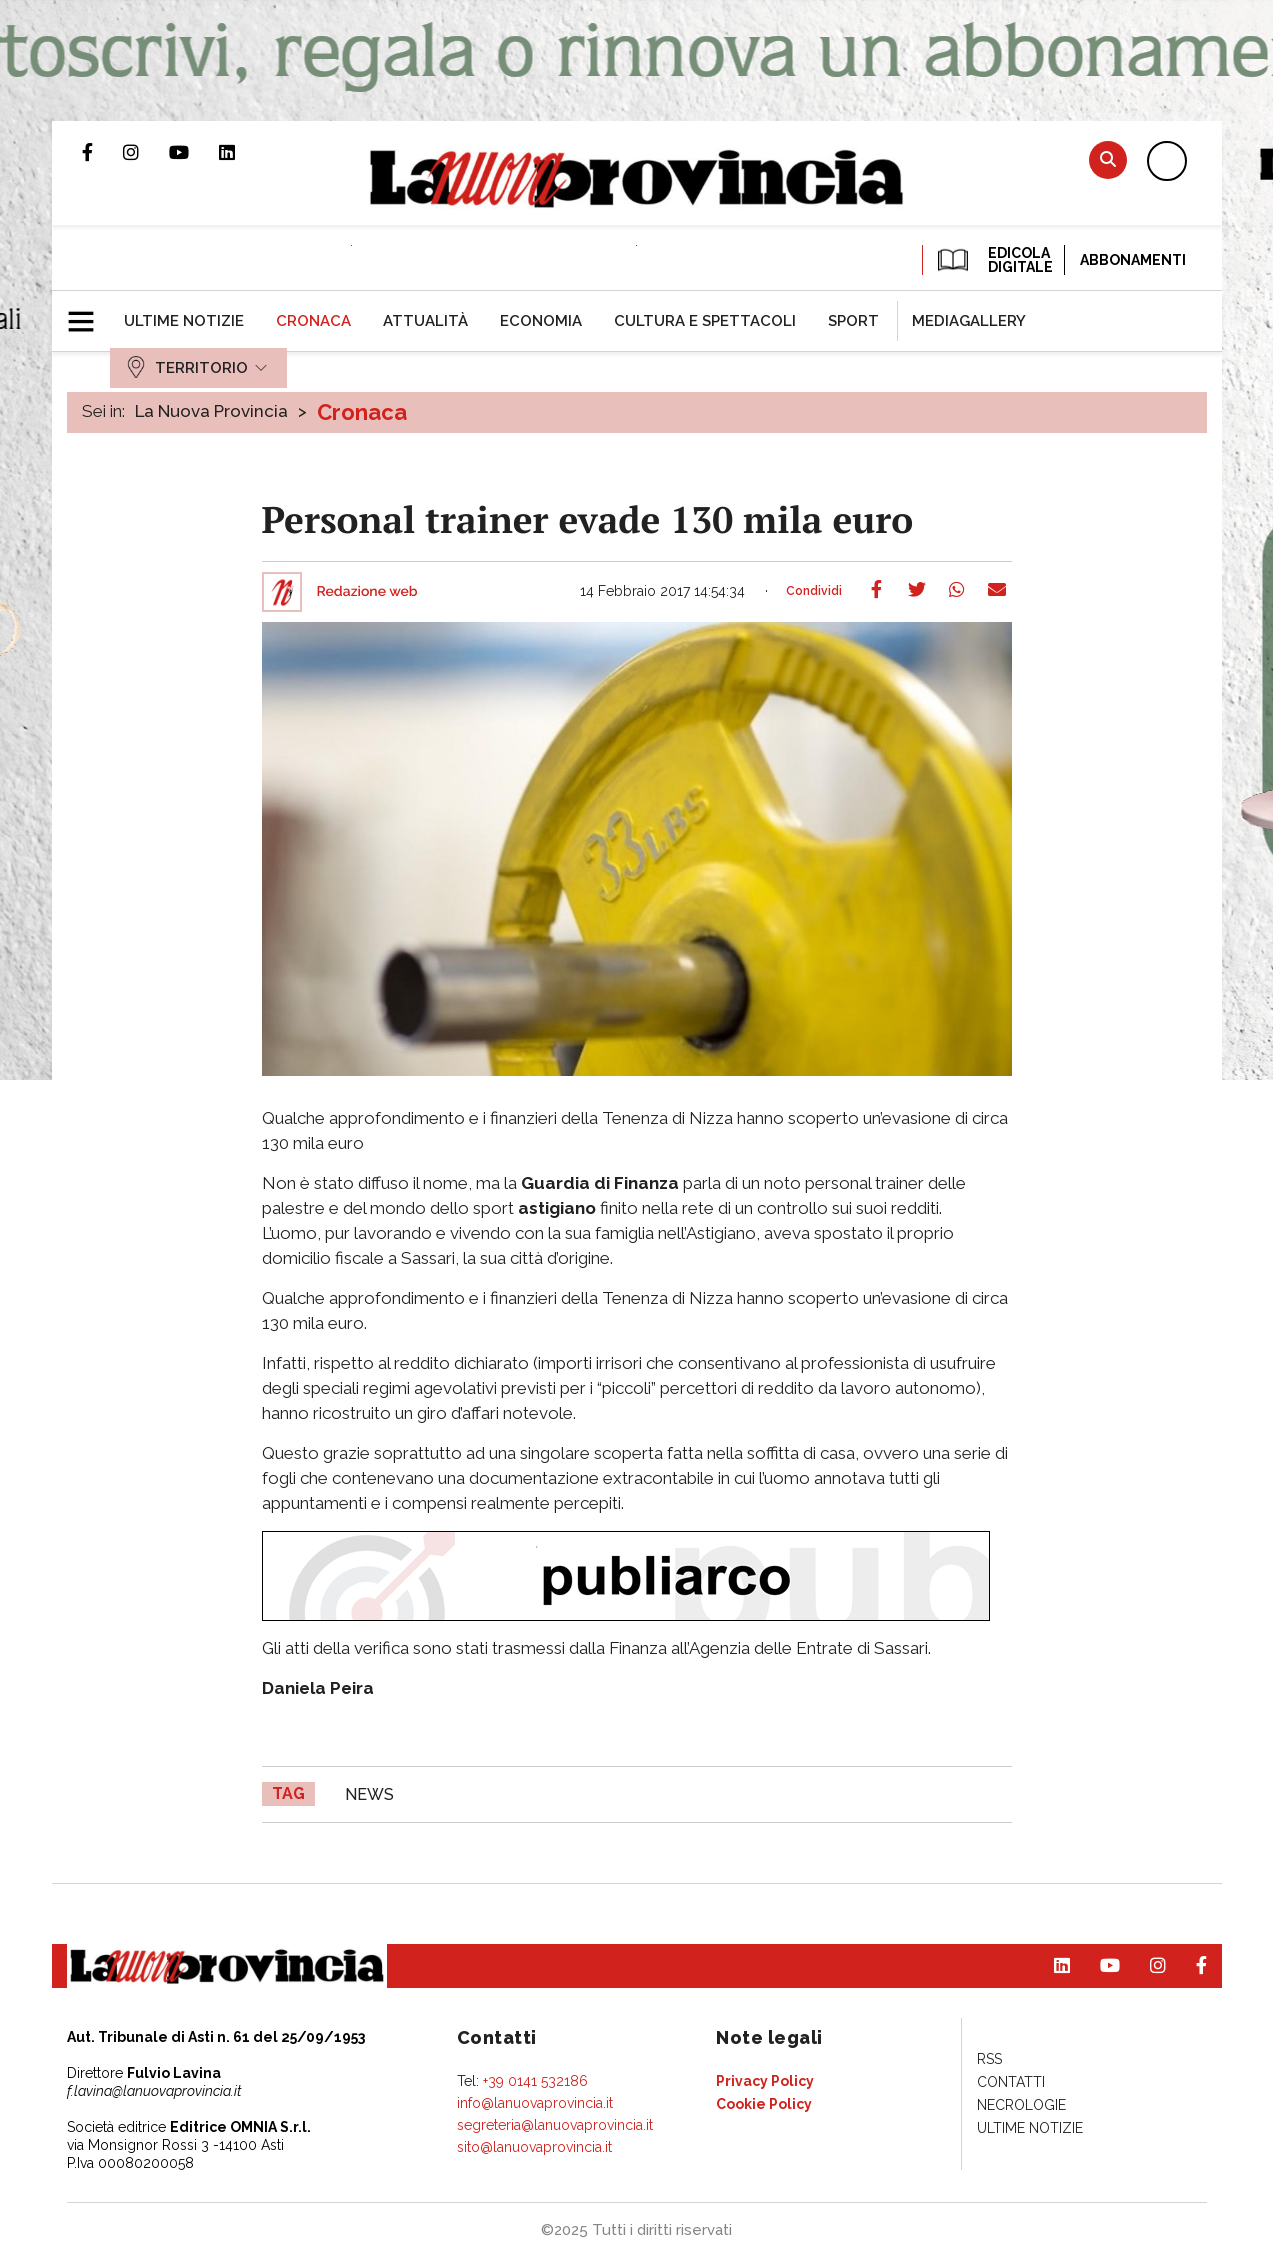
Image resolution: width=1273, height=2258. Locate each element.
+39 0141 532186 (535, 2081)
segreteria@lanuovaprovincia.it (555, 2125)
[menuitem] (184, 321)
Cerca (1108, 159)
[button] (88, 313)
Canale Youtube (194, 152)
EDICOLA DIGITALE (993, 260)
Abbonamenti (1133, 260)
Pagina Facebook (102, 152)
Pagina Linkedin (242, 152)
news (369, 1794)
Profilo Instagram (146, 152)
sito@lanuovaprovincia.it (534, 2147)
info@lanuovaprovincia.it (535, 2103)
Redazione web (367, 592)
